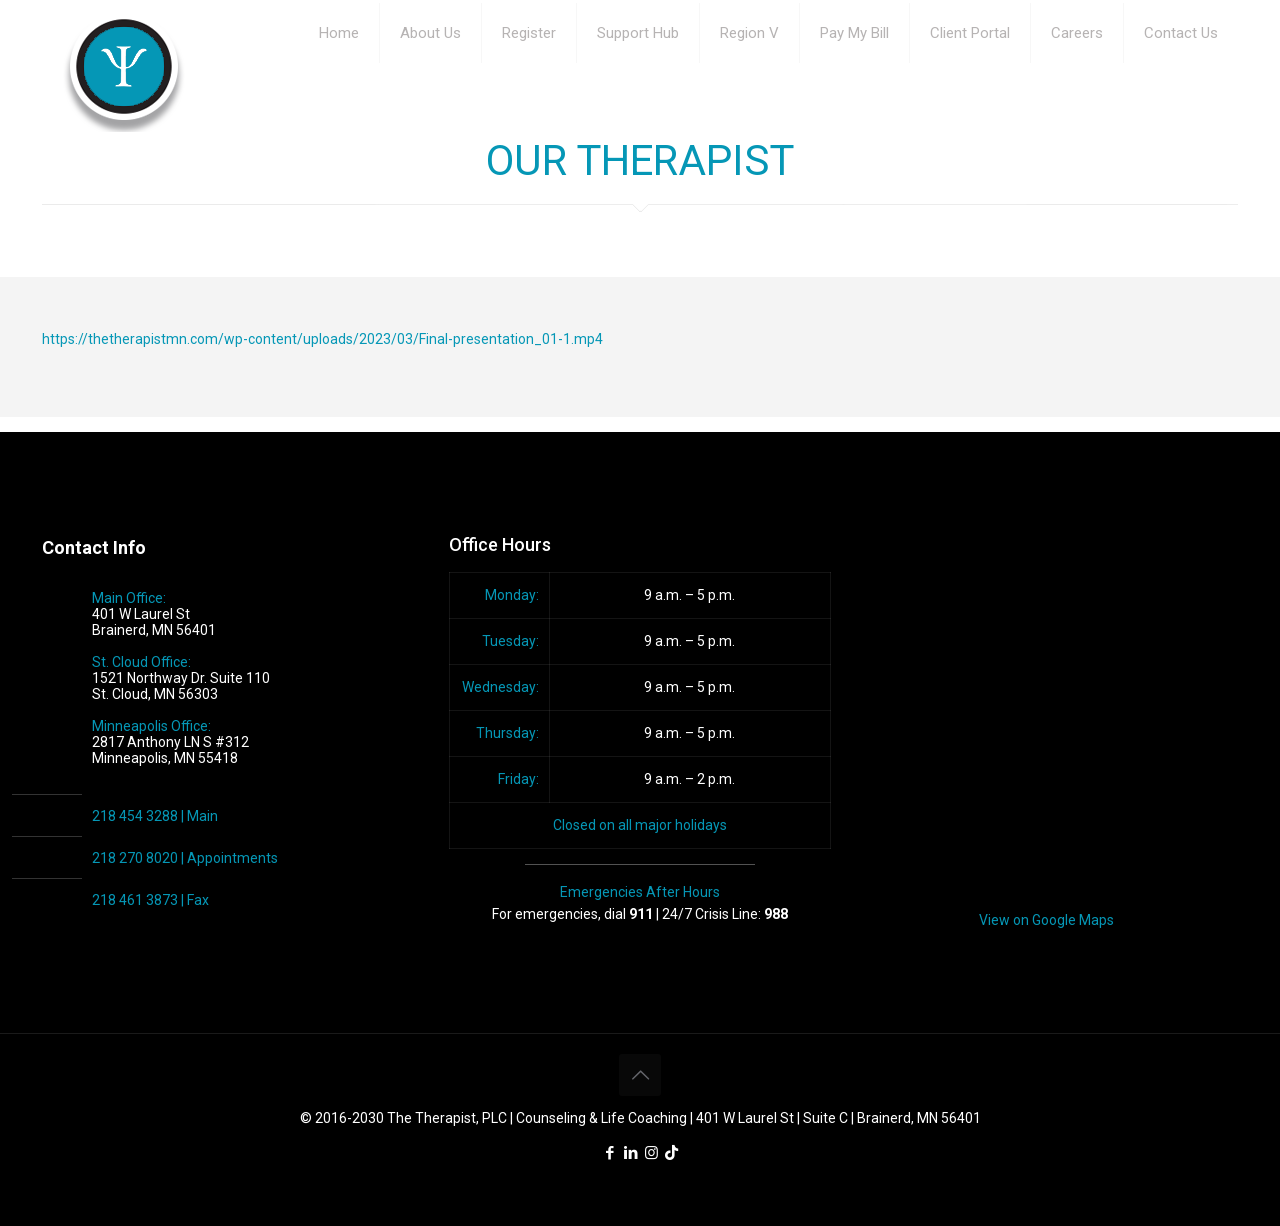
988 (776, 914)
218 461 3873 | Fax (150, 900)
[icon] (671, 1153)
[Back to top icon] (640, 1075)
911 (641, 914)
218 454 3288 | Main (155, 816)
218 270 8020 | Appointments (185, 858)
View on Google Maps (1046, 920)
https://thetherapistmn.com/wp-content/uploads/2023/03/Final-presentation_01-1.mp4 (322, 339)
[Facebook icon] (609, 1153)
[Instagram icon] (651, 1153)
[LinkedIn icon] (630, 1153)
